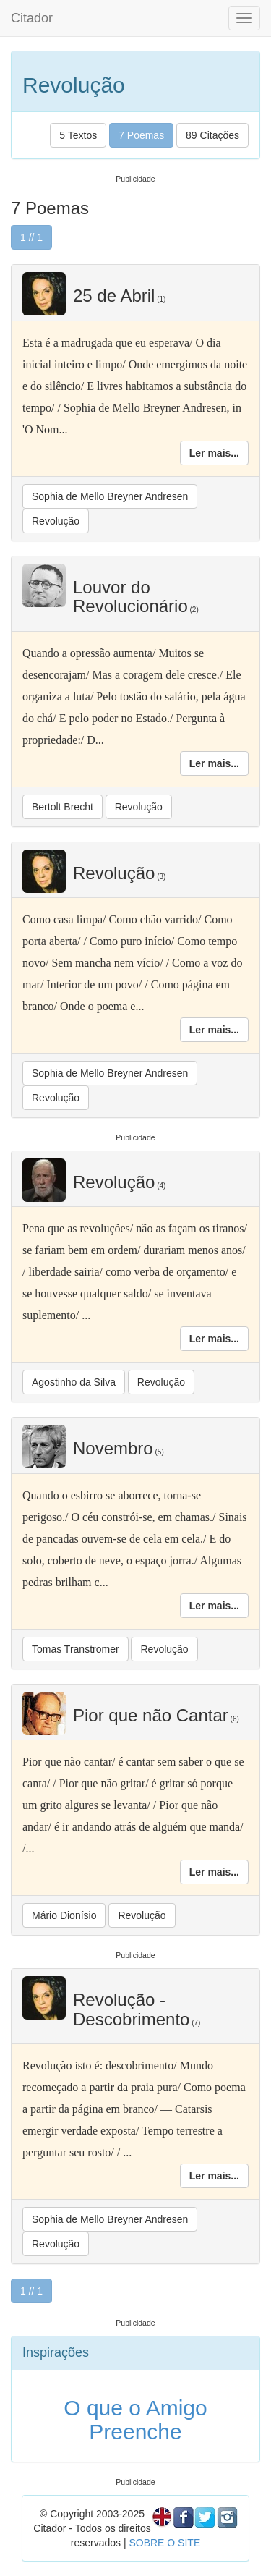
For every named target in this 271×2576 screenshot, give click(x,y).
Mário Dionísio (64, 1915)
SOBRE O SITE (164, 2543)
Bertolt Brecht (62, 807)
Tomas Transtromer (75, 1649)
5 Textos (78, 135)
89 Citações (212, 135)
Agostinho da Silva (74, 1382)
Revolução (55, 521)
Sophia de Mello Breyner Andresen (110, 496)
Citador (32, 18)
